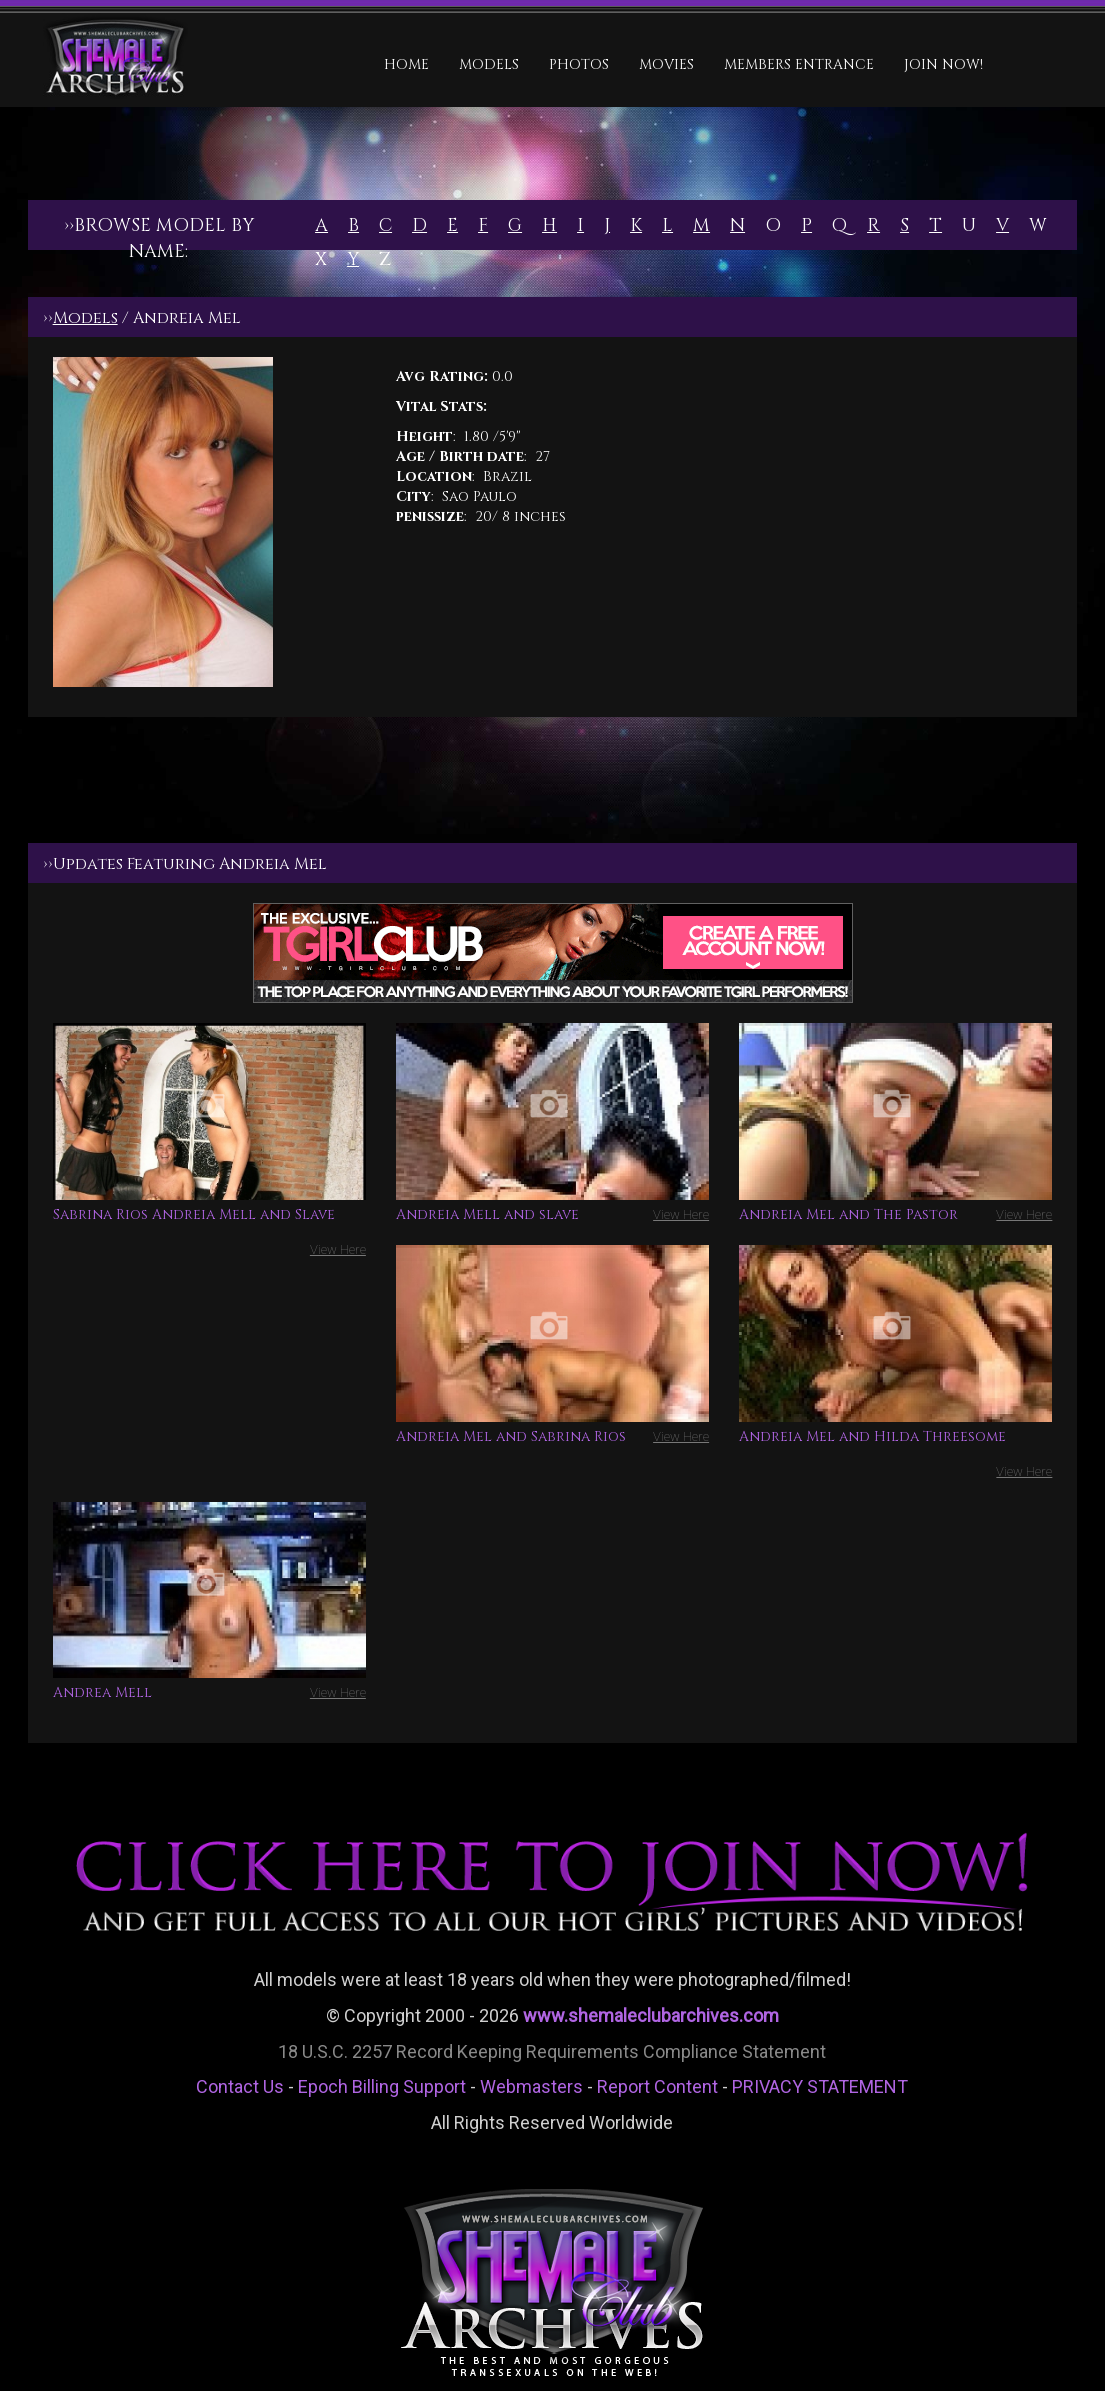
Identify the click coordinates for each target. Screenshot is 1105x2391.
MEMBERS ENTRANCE (799, 64)
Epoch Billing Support (382, 2086)
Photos (579, 64)
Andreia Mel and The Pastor (848, 1214)
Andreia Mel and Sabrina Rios (511, 1436)
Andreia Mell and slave (487, 1214)
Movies (666, 64)
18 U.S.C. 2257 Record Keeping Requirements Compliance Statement (552, 2051)
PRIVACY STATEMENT (820, 2086)
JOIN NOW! (943, 64)
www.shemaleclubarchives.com (651, 2015)
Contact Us (240, 2086)
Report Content (657, 2086)
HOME (406, 64)
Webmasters (531, 2086)
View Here (338, 1249)
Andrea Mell (102, 1692)
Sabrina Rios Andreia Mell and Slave (194, 1214)
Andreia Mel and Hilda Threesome (872, 1436)
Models (489, 64)
